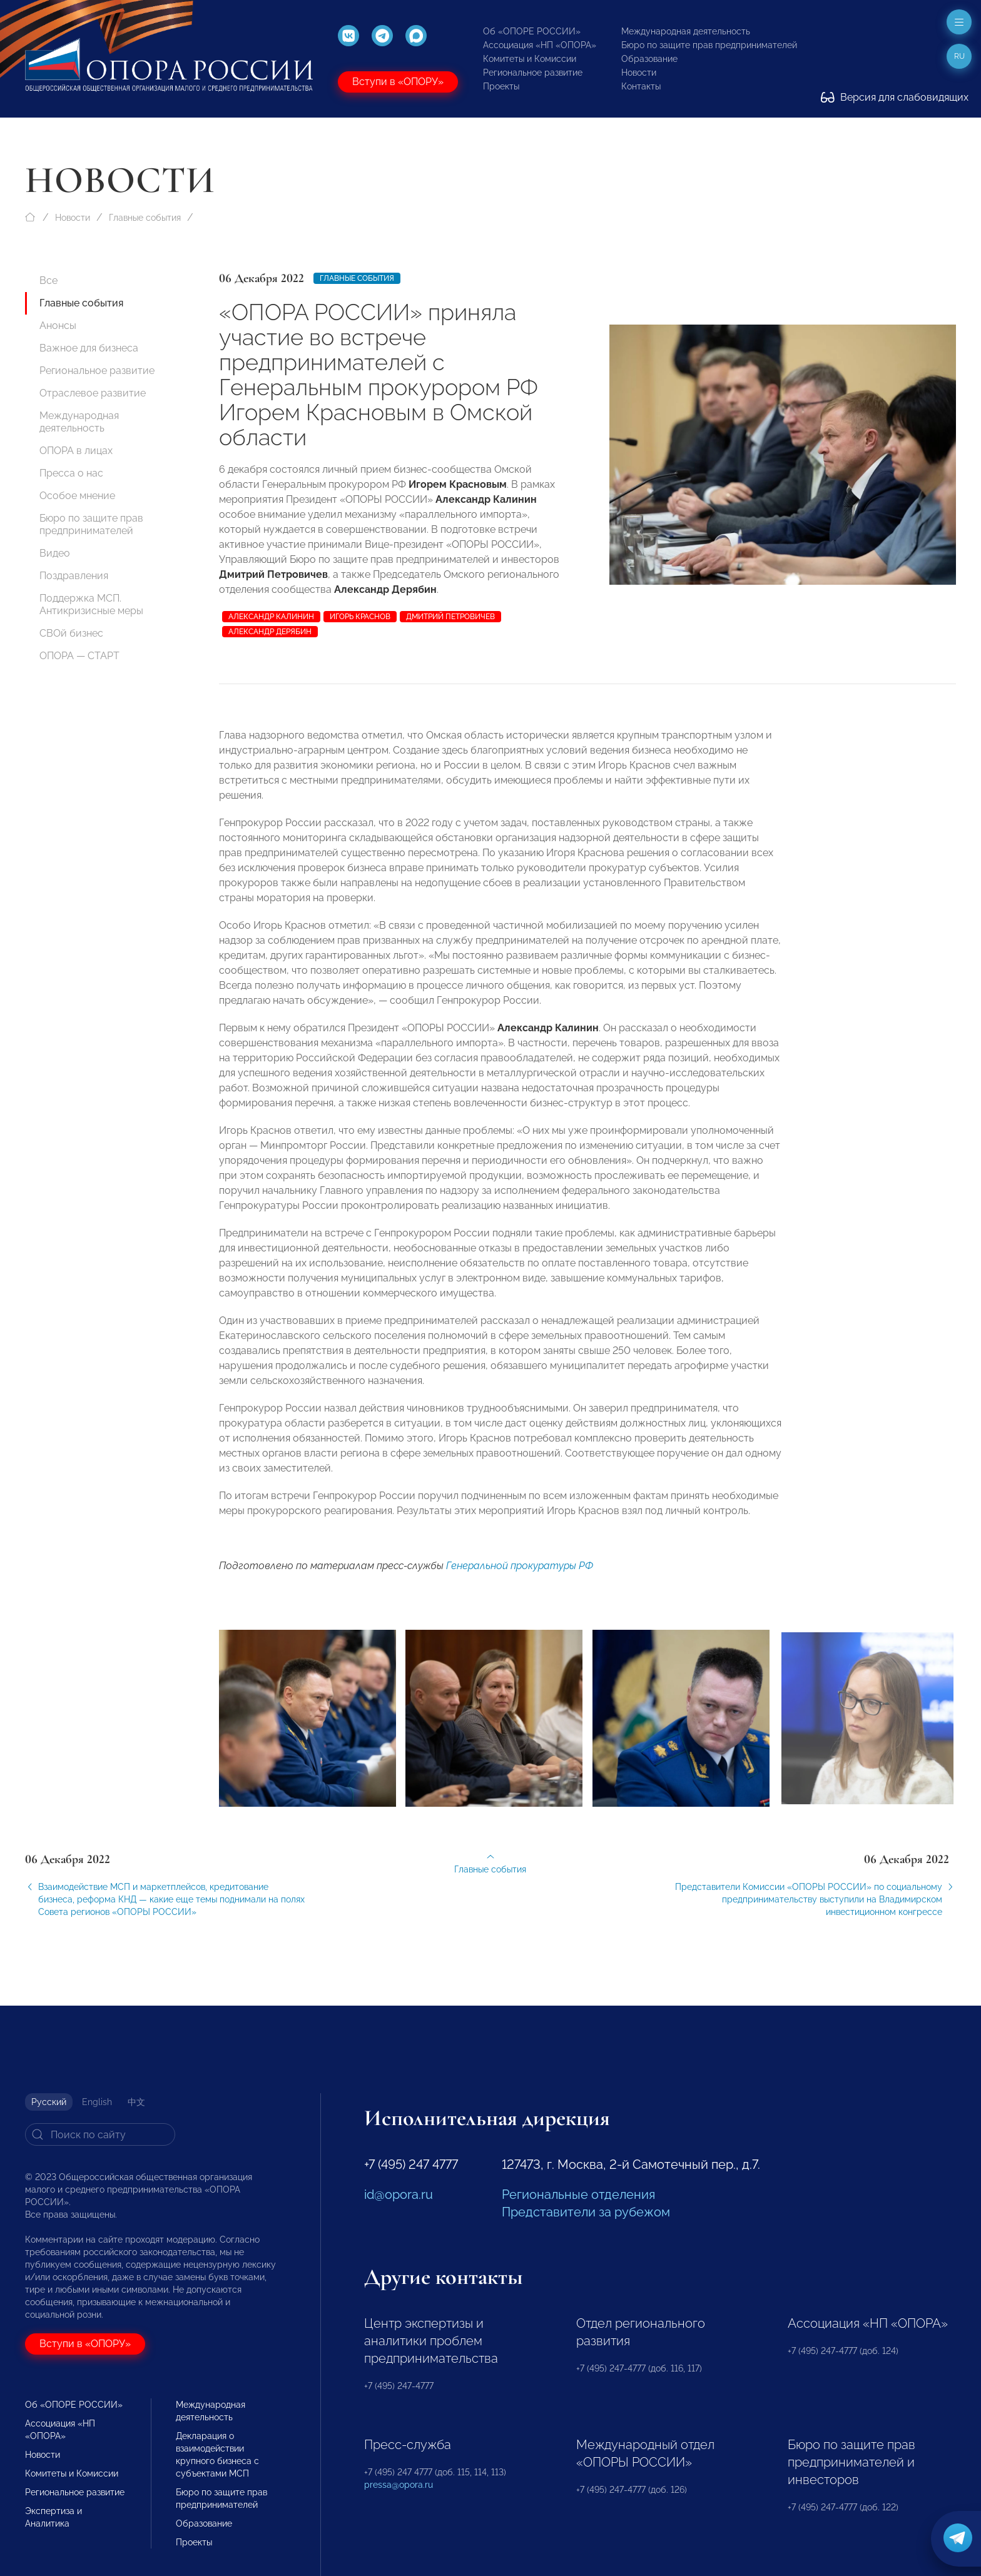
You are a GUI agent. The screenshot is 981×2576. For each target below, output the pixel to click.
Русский (48, 2102)
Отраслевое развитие (92, 393)
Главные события (145, 218)
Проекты (501, 86)
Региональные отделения (578, 2194)
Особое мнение (77, 496)
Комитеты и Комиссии (529, 59)
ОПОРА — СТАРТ (79, 656)
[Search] (100, 2134)
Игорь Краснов (360, 616)
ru (959, 56)
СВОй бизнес (71, 633)
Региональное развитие (532, 73)
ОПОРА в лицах (76, 451)
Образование (649, 59)
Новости (638, 73)
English (97, 2102)
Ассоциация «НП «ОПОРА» (539, 45)
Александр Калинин (271, 616)
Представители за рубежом (586, 2212)
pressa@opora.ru (398, 2485)
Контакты (641, 86)
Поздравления (73, 576)
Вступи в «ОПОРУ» (398, 82)
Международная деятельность (685, 31)
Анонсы (57, 325)
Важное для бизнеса (88, 348)
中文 (136, 2102)
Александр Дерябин (270, 631)
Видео (54, 553)
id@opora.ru (398, 2194)
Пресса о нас (71, 473)
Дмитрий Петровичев (450, 616)
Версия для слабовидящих (894, 97)
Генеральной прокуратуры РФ (519, 1580)
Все (48, 280)
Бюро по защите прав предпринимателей (709, 45)
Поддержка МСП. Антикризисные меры (91, 604)
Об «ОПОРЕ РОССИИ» (532, 31)
